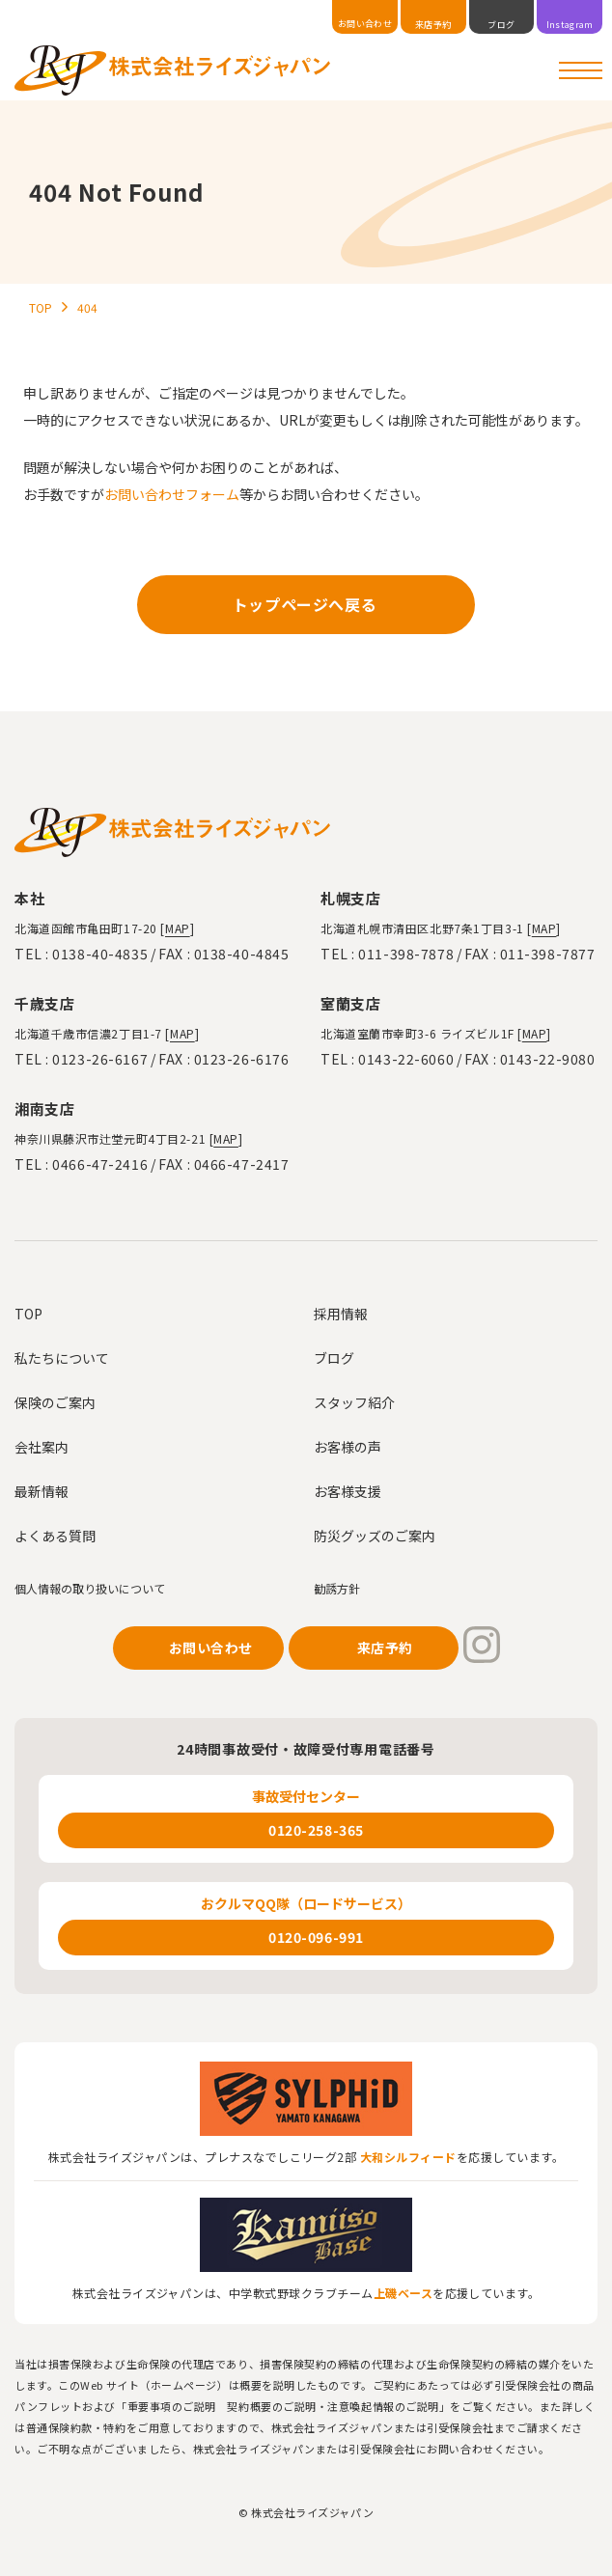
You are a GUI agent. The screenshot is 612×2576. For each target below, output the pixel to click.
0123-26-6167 (100, 1058)
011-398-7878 (406, 953)
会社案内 (41, 1446)
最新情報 (41, 1491)
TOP (28, 1313)
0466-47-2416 (100, 1164)
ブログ (334, 1358)
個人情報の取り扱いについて (89, 1588)
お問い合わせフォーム (171, 494)
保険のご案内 (55, 1402)
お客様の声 (347, 1446)
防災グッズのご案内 (374, 1535)
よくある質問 (55, 1535)
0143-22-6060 (406, 1058)
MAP (177, 928)
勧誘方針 (337, 1588)
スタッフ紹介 (354, 1402)
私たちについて (61, 1358)
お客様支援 (347, 1491)
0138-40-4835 (100, 953)
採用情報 (341, 1313)
